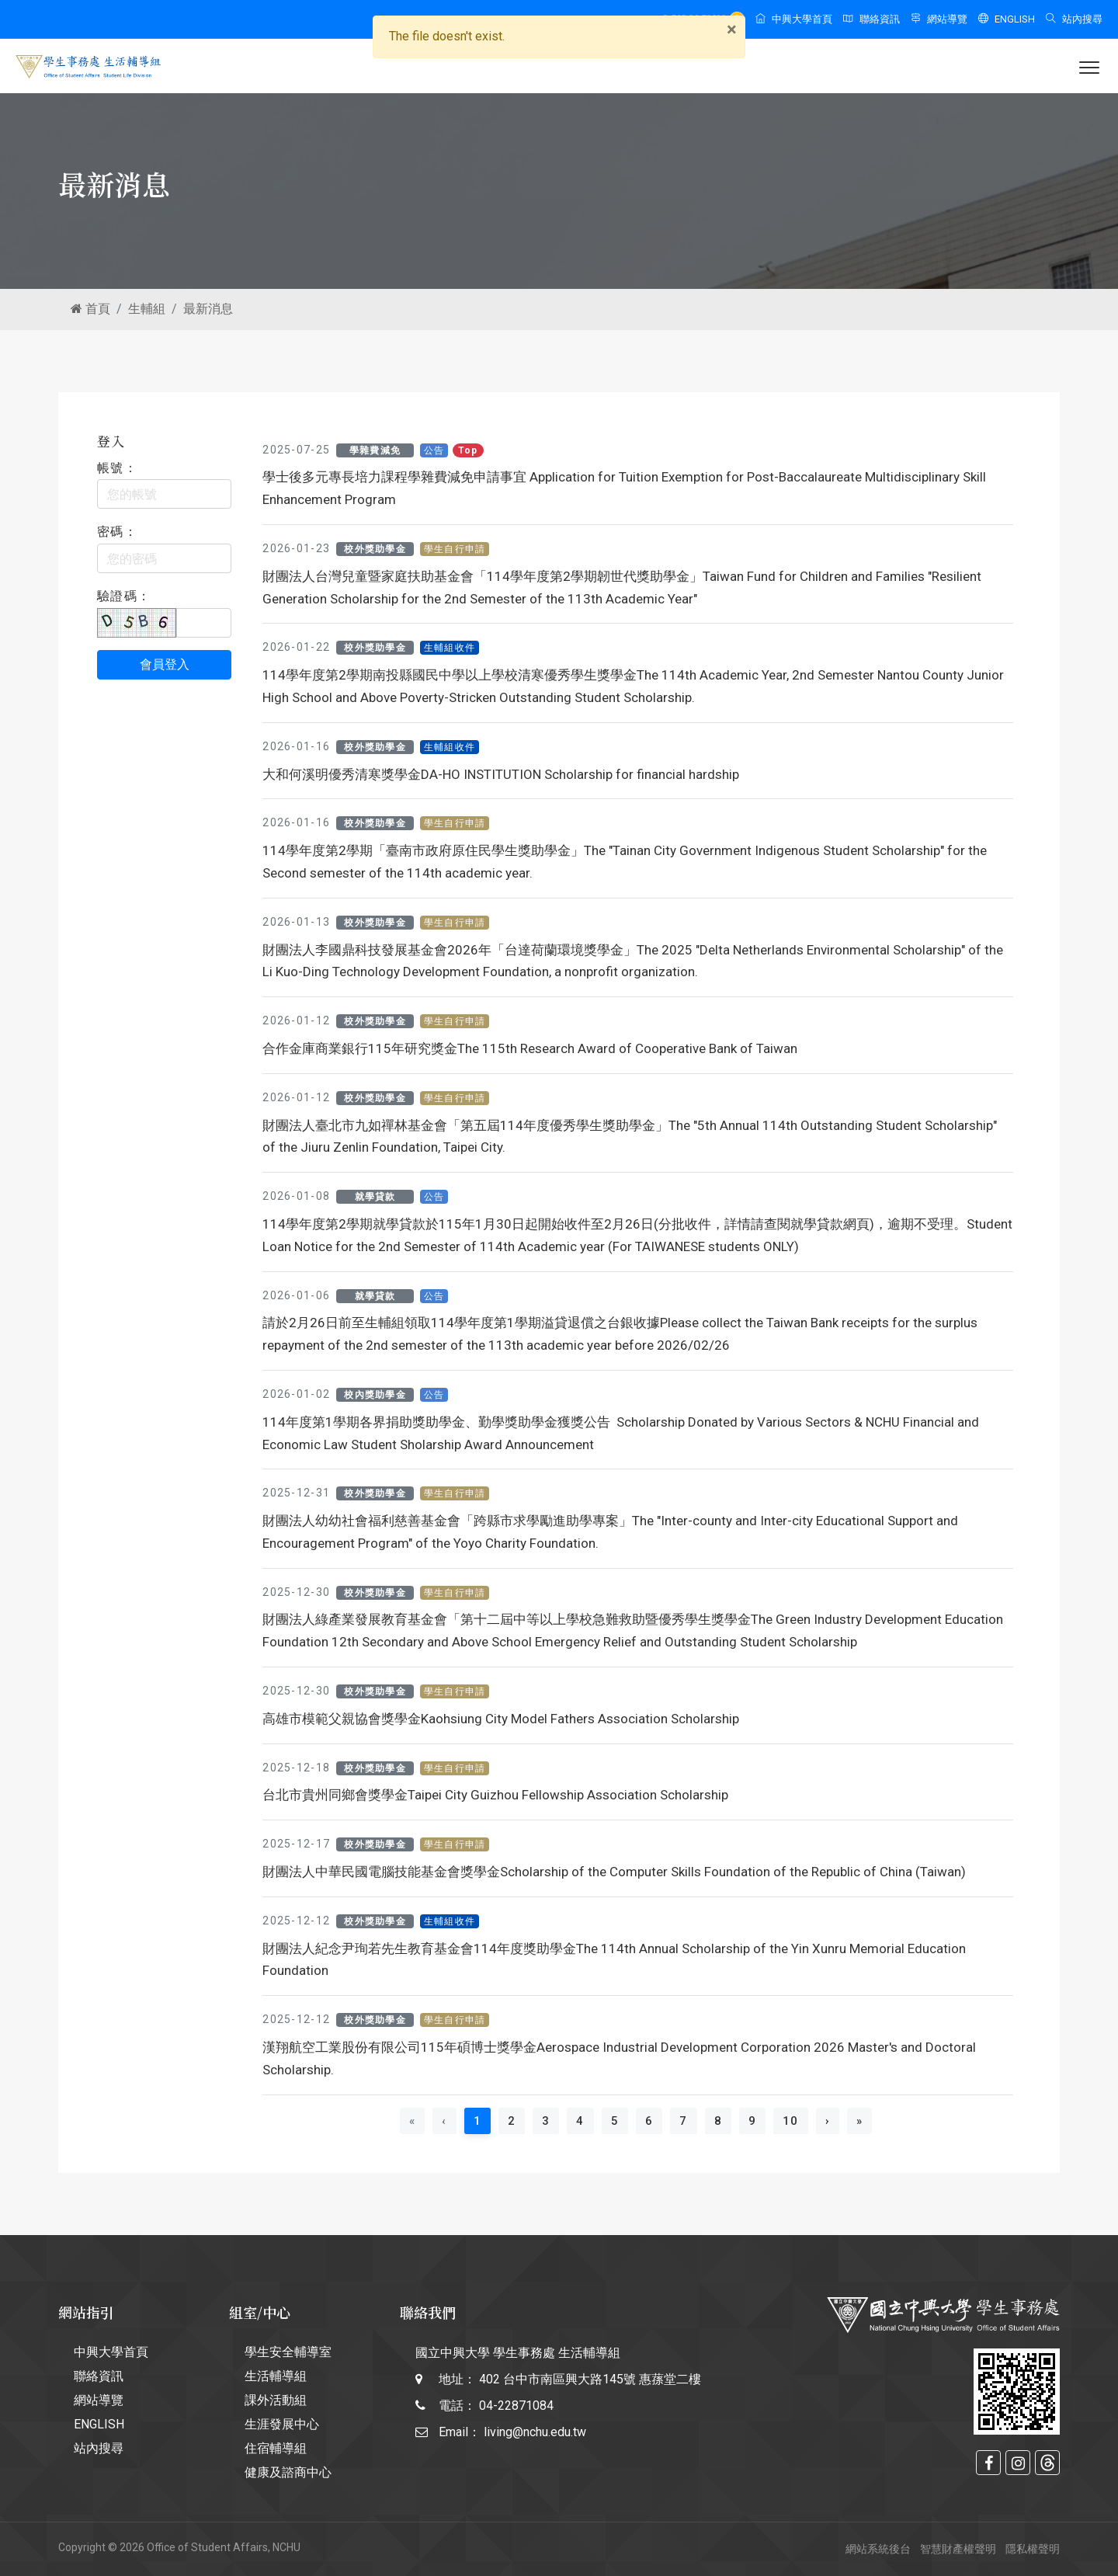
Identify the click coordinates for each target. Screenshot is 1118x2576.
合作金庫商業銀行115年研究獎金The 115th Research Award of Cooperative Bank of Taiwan (529, 1048)
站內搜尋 (1074, 19)
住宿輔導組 (276, 2448)
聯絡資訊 (871, 19)
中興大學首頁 (793, 19)
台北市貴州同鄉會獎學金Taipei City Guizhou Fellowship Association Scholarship (495, 1795)
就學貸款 (375, 1196)
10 (791, 2121)
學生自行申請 (455, 549)
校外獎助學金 (375, 549)
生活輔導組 (276, 2376)
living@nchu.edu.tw (535, 2432)
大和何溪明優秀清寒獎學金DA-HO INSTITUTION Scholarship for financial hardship (500, 774)
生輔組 (146, 308)
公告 (434, 450)
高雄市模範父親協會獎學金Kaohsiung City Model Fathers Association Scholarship (500, 1718)
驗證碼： (124, 596)
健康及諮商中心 (288, 2472)
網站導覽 (939, 19)
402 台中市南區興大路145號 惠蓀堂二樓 (590, 2379)
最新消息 (208, 308)
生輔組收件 (449, 647)
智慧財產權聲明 (958, 2549)
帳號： (117, 468)
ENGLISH (1006, 19)
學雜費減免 (375, 450)
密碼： (117, 531)
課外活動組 (276, 2400)
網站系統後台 (878, 2549)
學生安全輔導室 (288, 2352)
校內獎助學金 (375, 1394)
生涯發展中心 (282, 2424)
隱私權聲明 (1032, 2549)
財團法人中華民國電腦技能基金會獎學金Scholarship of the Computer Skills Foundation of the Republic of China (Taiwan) (614, 1871)
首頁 (90, 308)
